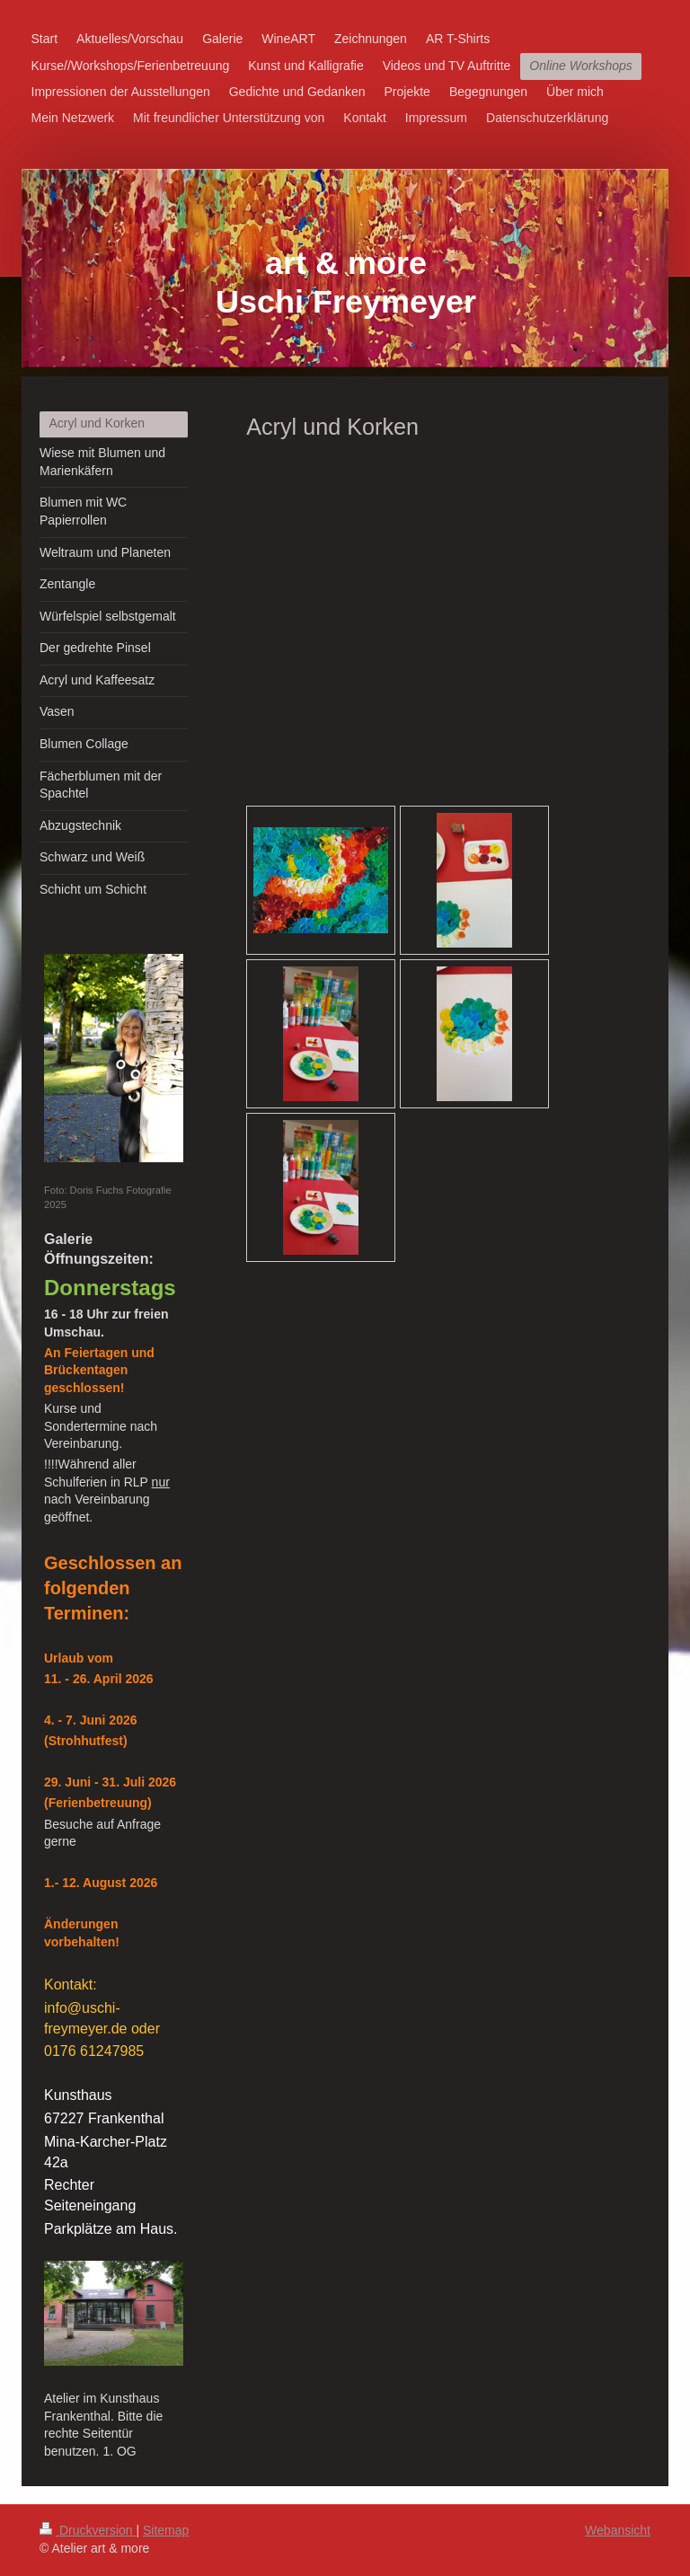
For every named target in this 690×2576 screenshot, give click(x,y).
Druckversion (88, 2530)
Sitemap (166, 2530)
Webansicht (617, 2530)
